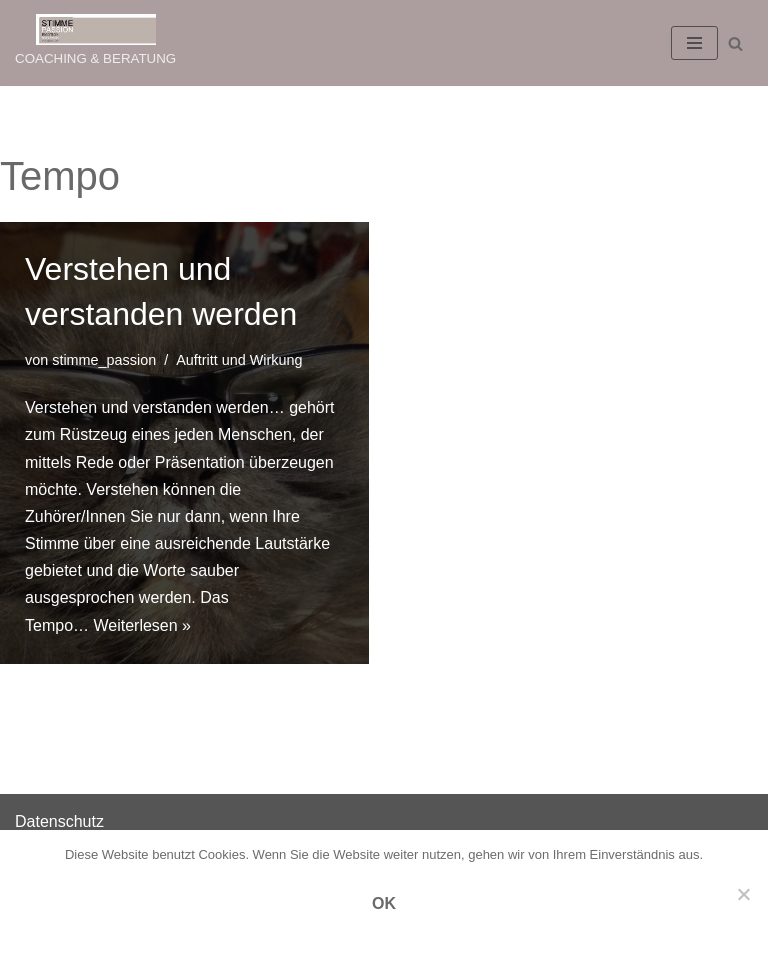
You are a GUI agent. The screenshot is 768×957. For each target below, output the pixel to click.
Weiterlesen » (142, 625)
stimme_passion (104, 360)
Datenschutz (59, 821)
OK (384, 903)
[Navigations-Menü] (694, 43)
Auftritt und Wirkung (239, 360)
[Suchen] (735, 43)
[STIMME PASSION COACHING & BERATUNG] (95, 43)
